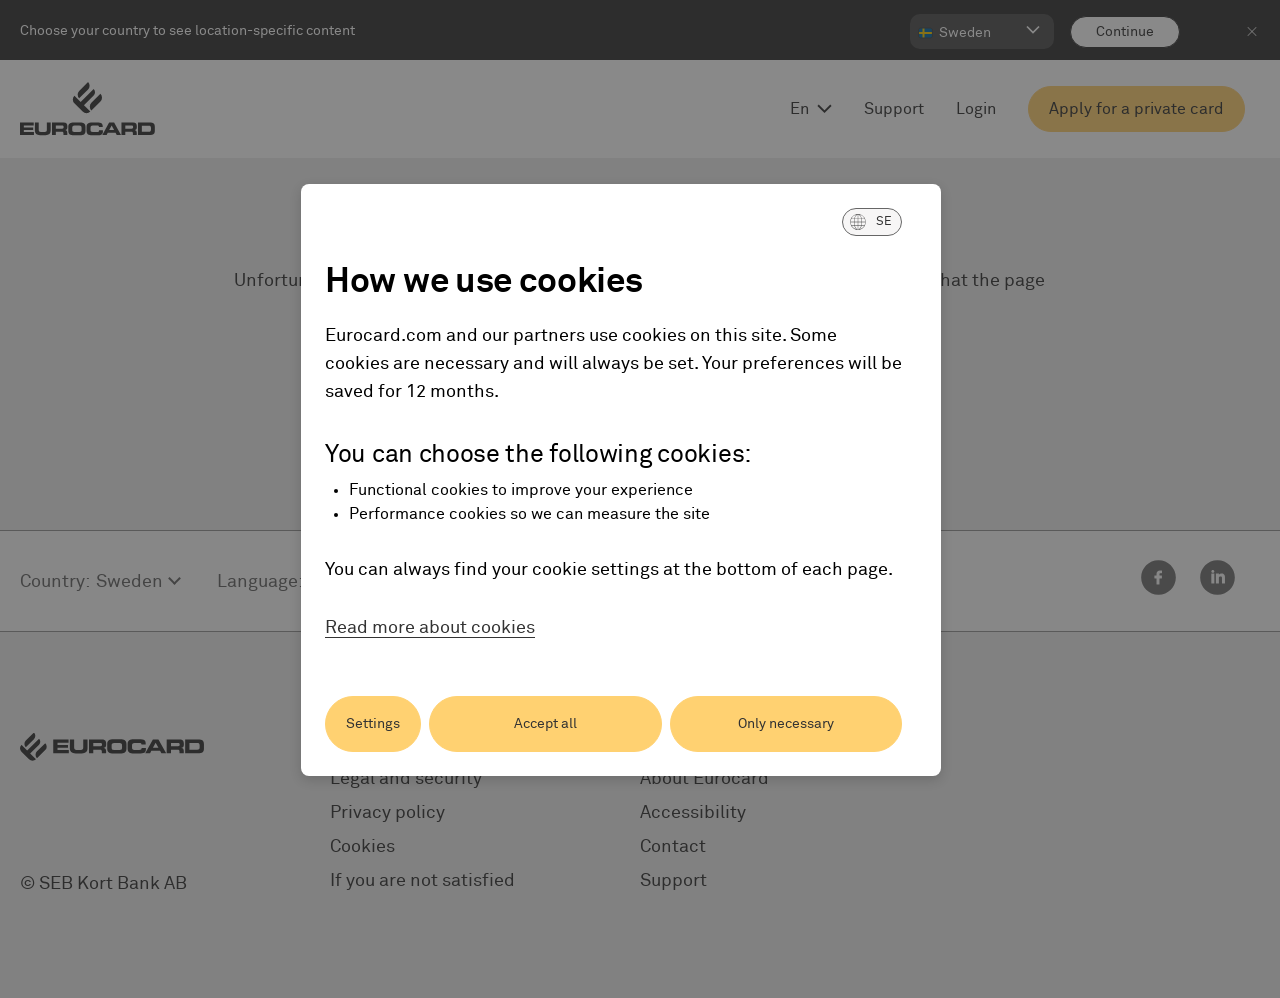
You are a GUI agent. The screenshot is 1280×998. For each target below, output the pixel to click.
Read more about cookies (430, 628)
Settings (373, 724)
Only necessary (786, 724)
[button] (872, 222)
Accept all (545, 724)
